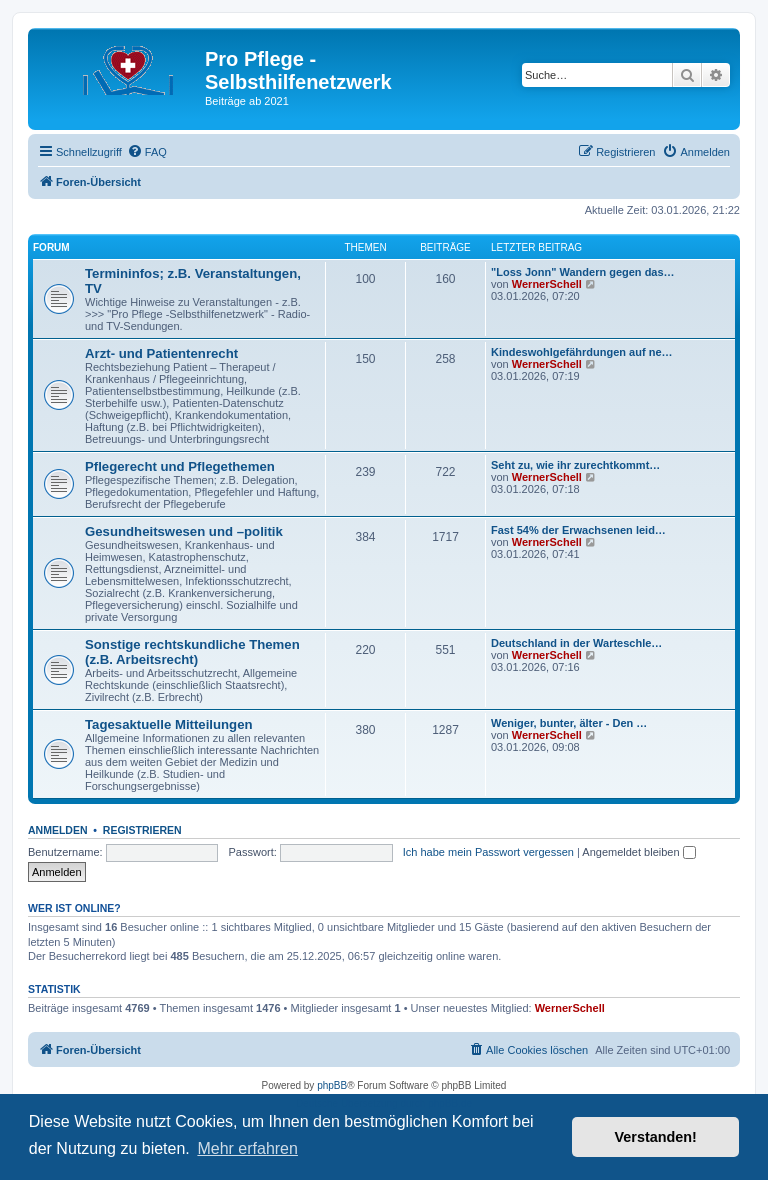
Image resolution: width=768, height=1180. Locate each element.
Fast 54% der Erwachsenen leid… (578, 530)
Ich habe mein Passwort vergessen (488, 852)
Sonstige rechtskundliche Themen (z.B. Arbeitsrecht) (192, 652)
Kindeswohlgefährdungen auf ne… (582, 352)
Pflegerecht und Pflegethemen (180, 466)
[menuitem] (147, 152)
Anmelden (58, 830)
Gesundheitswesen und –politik (184, 531)
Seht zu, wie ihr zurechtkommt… (575, 465)
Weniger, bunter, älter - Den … (569, 723)
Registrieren (142, 830)
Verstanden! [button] (656, 1137)
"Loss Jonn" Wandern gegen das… (583, 272)
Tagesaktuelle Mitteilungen (169, 724)
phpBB (332, 1085)
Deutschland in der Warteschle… (576, 643)
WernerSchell (547, 284)
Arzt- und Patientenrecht (161, 353)
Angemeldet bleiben (638, 852)
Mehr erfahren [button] (247, 1148)
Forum (51, 247)
